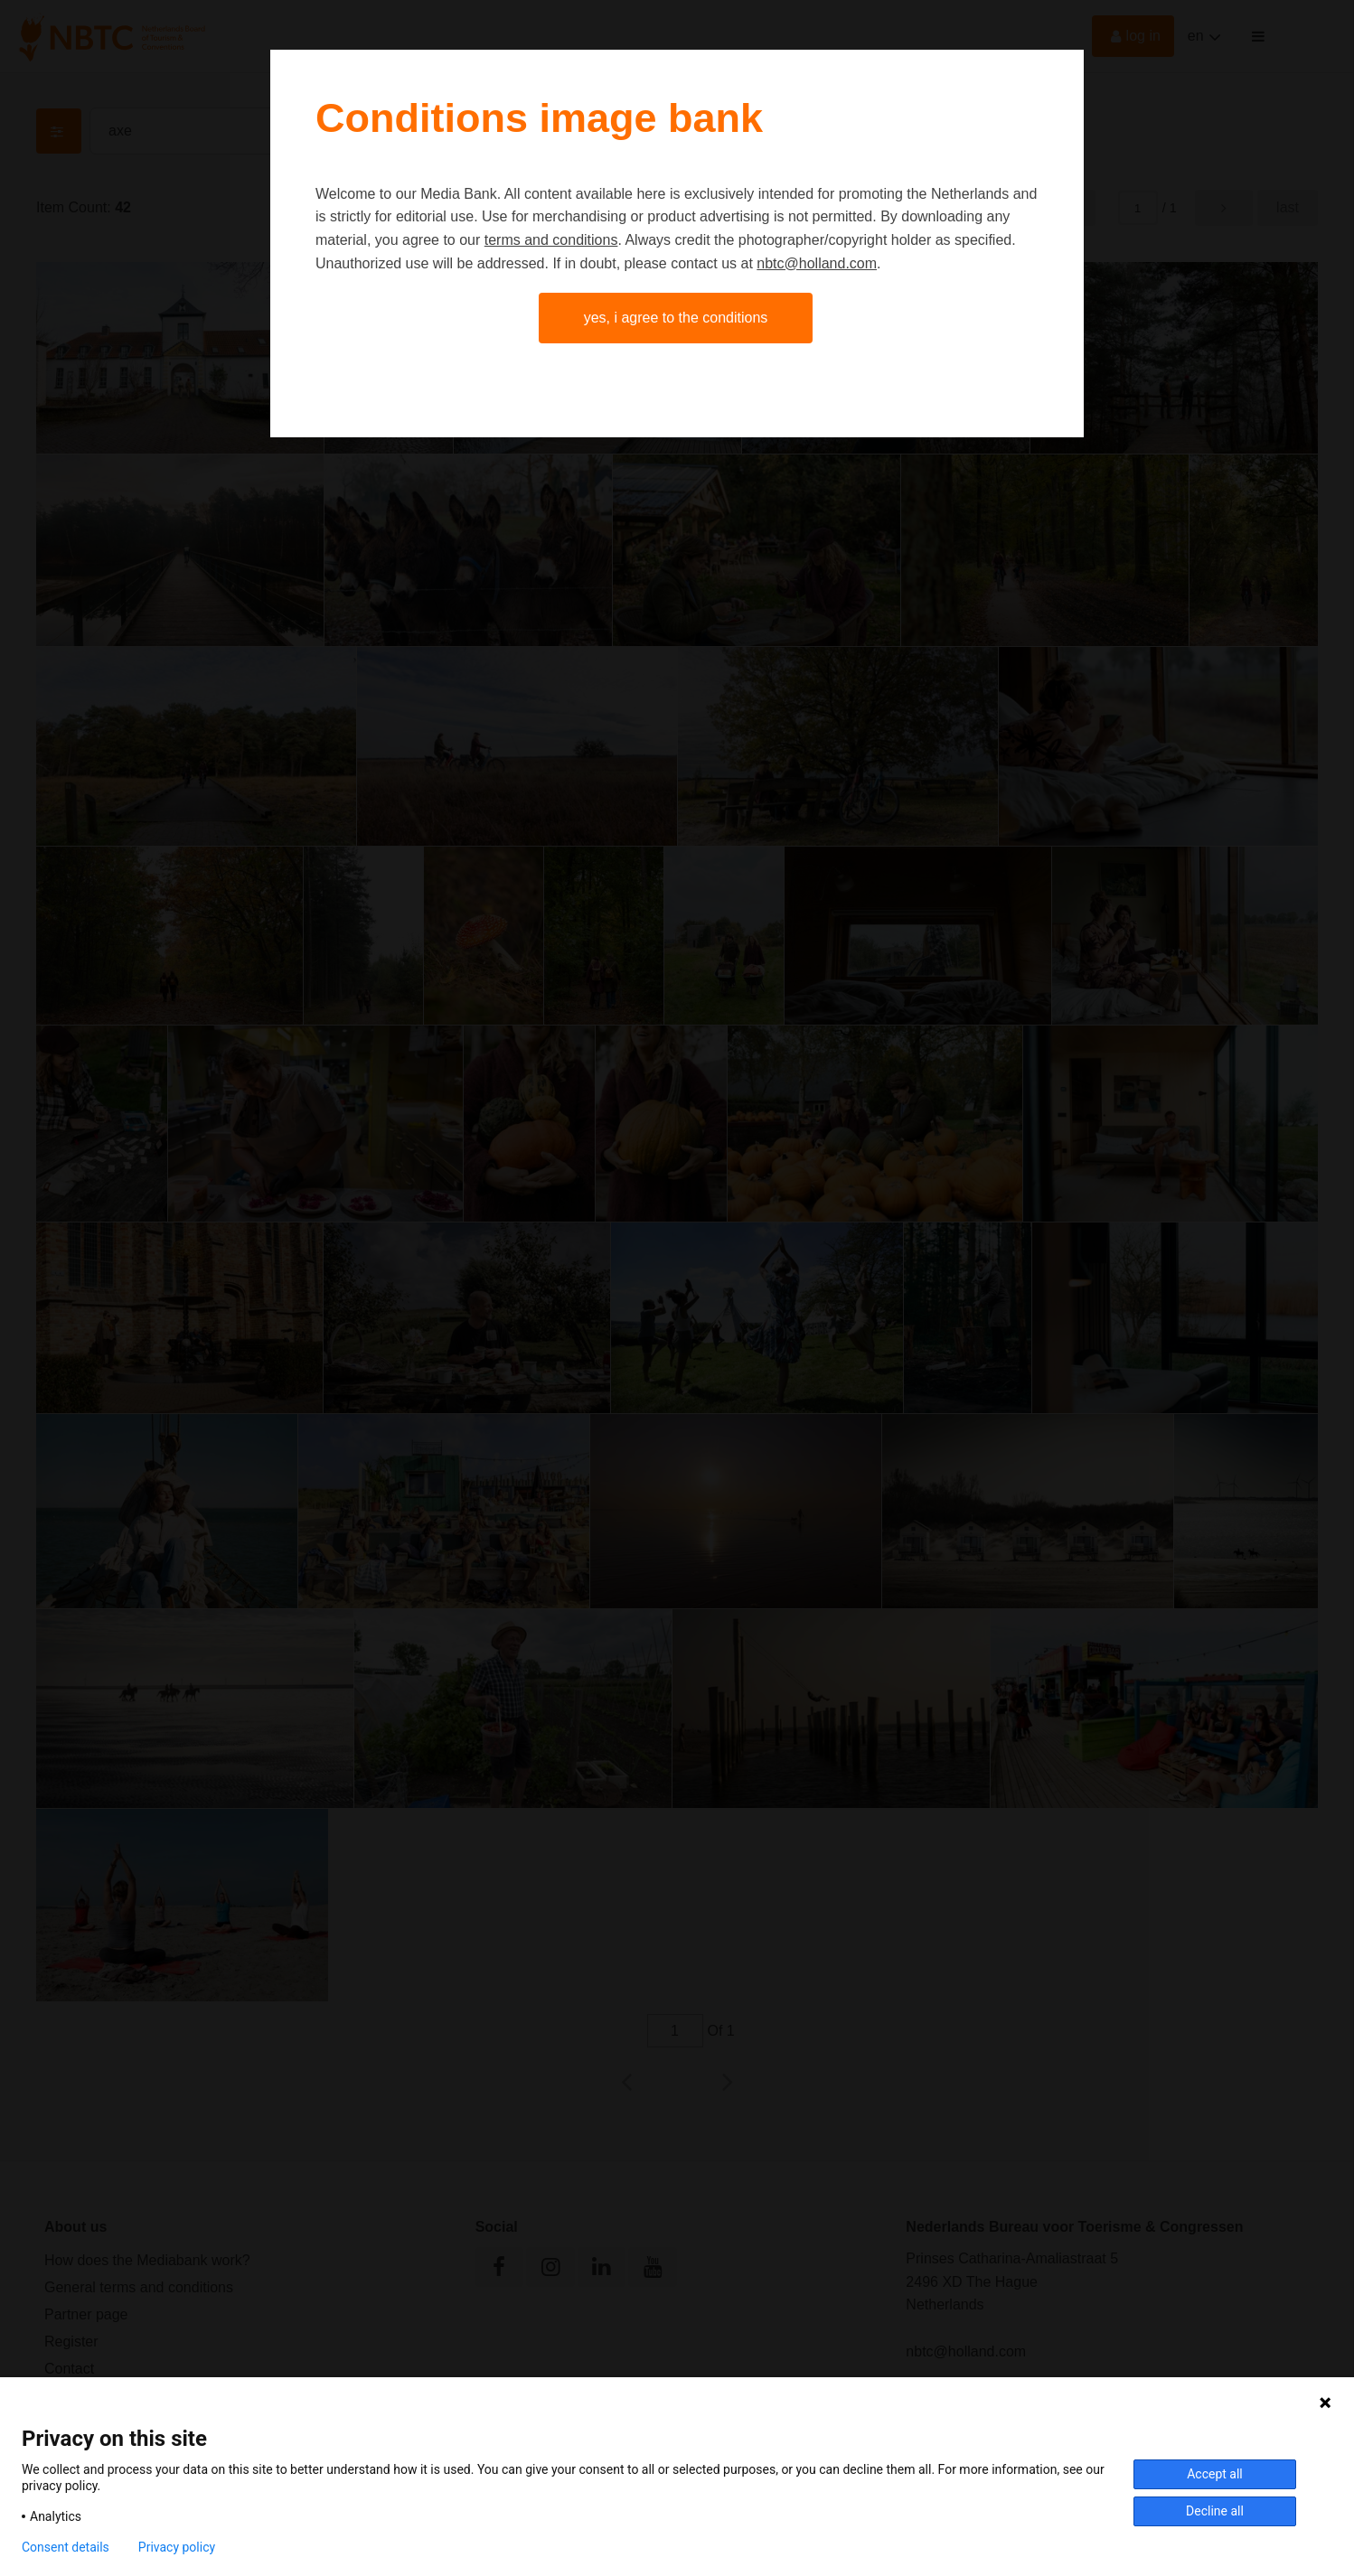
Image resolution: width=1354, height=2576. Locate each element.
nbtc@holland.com (817, 263)
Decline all (1215, 2511)
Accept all (1215, 2474)
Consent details (65, 2547)
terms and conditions (551, 240)
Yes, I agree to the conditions (676, 317)
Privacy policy (176, 2547)
